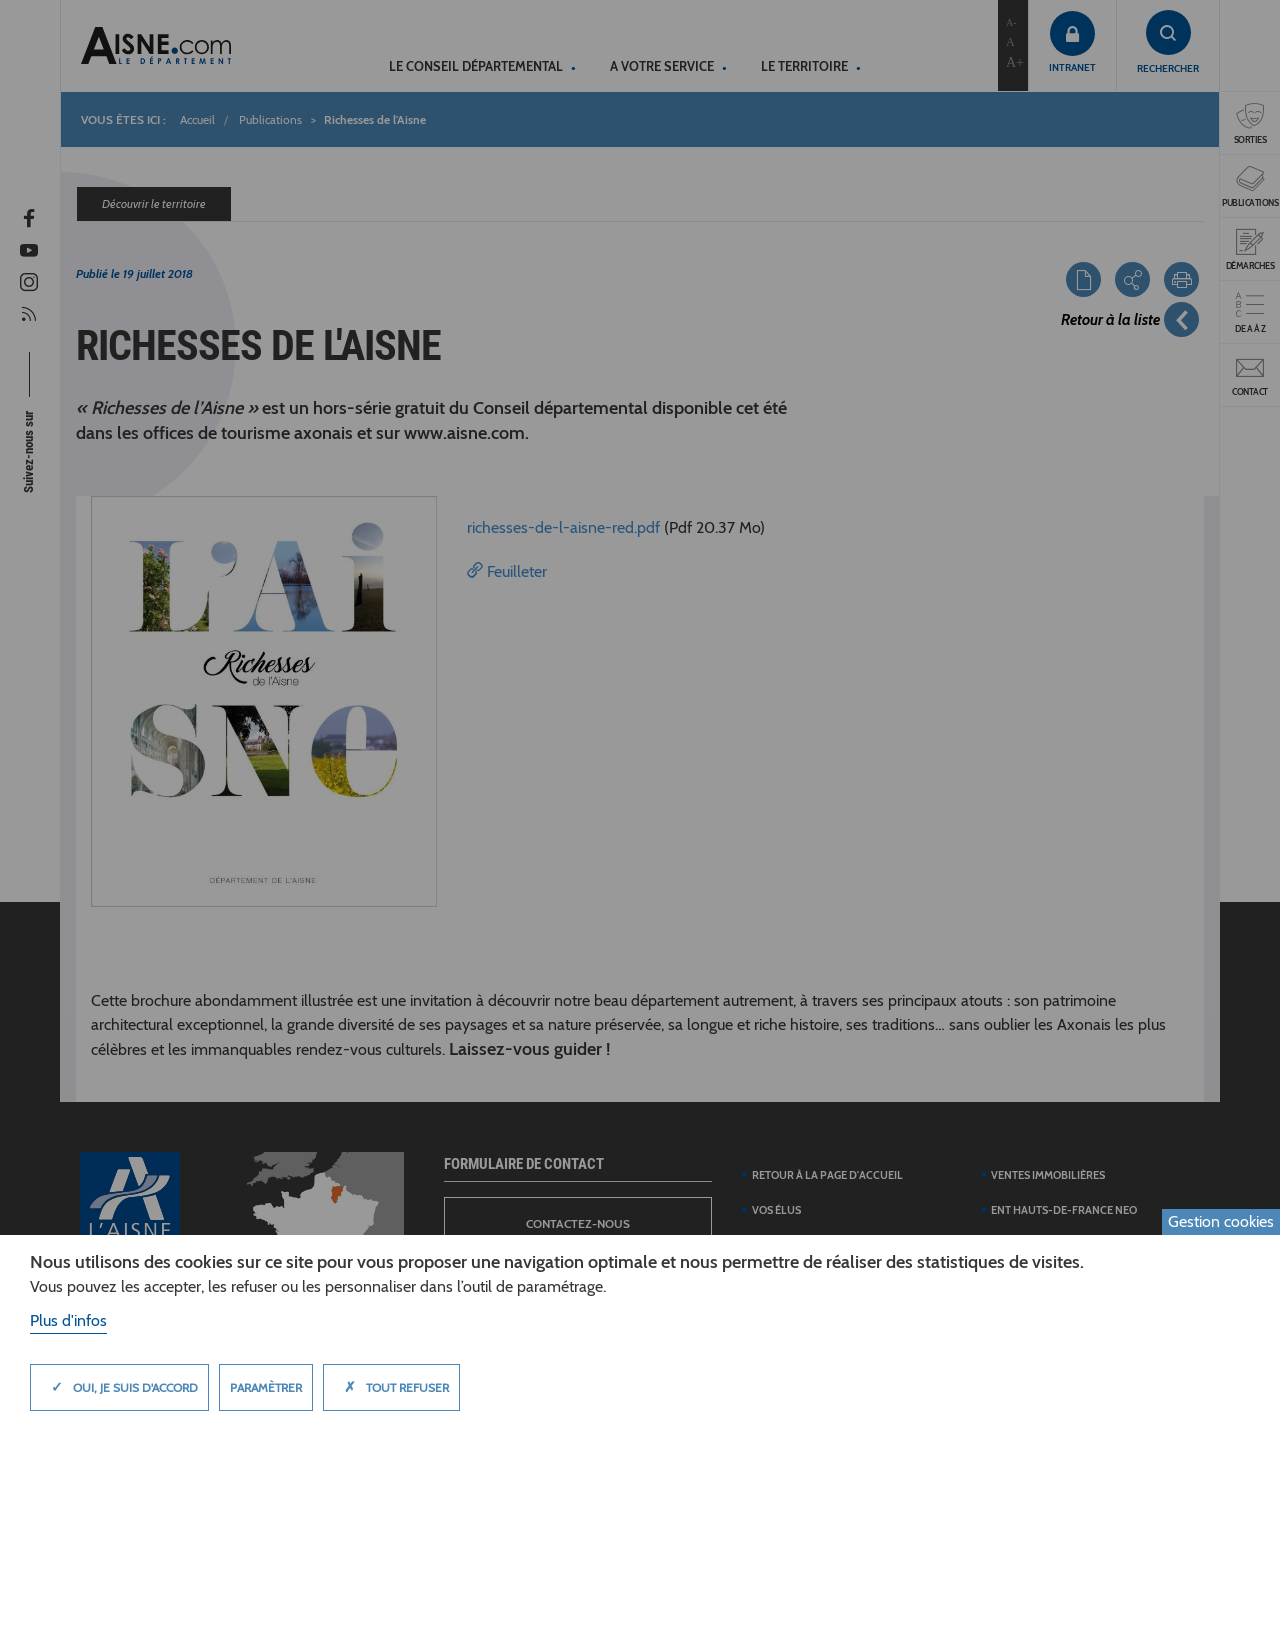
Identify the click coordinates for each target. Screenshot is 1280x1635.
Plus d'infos (68, 1320)
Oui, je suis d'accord (119, 1387)
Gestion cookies (1221, 1221)
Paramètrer (266, 1387)
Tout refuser (391, 1387)
